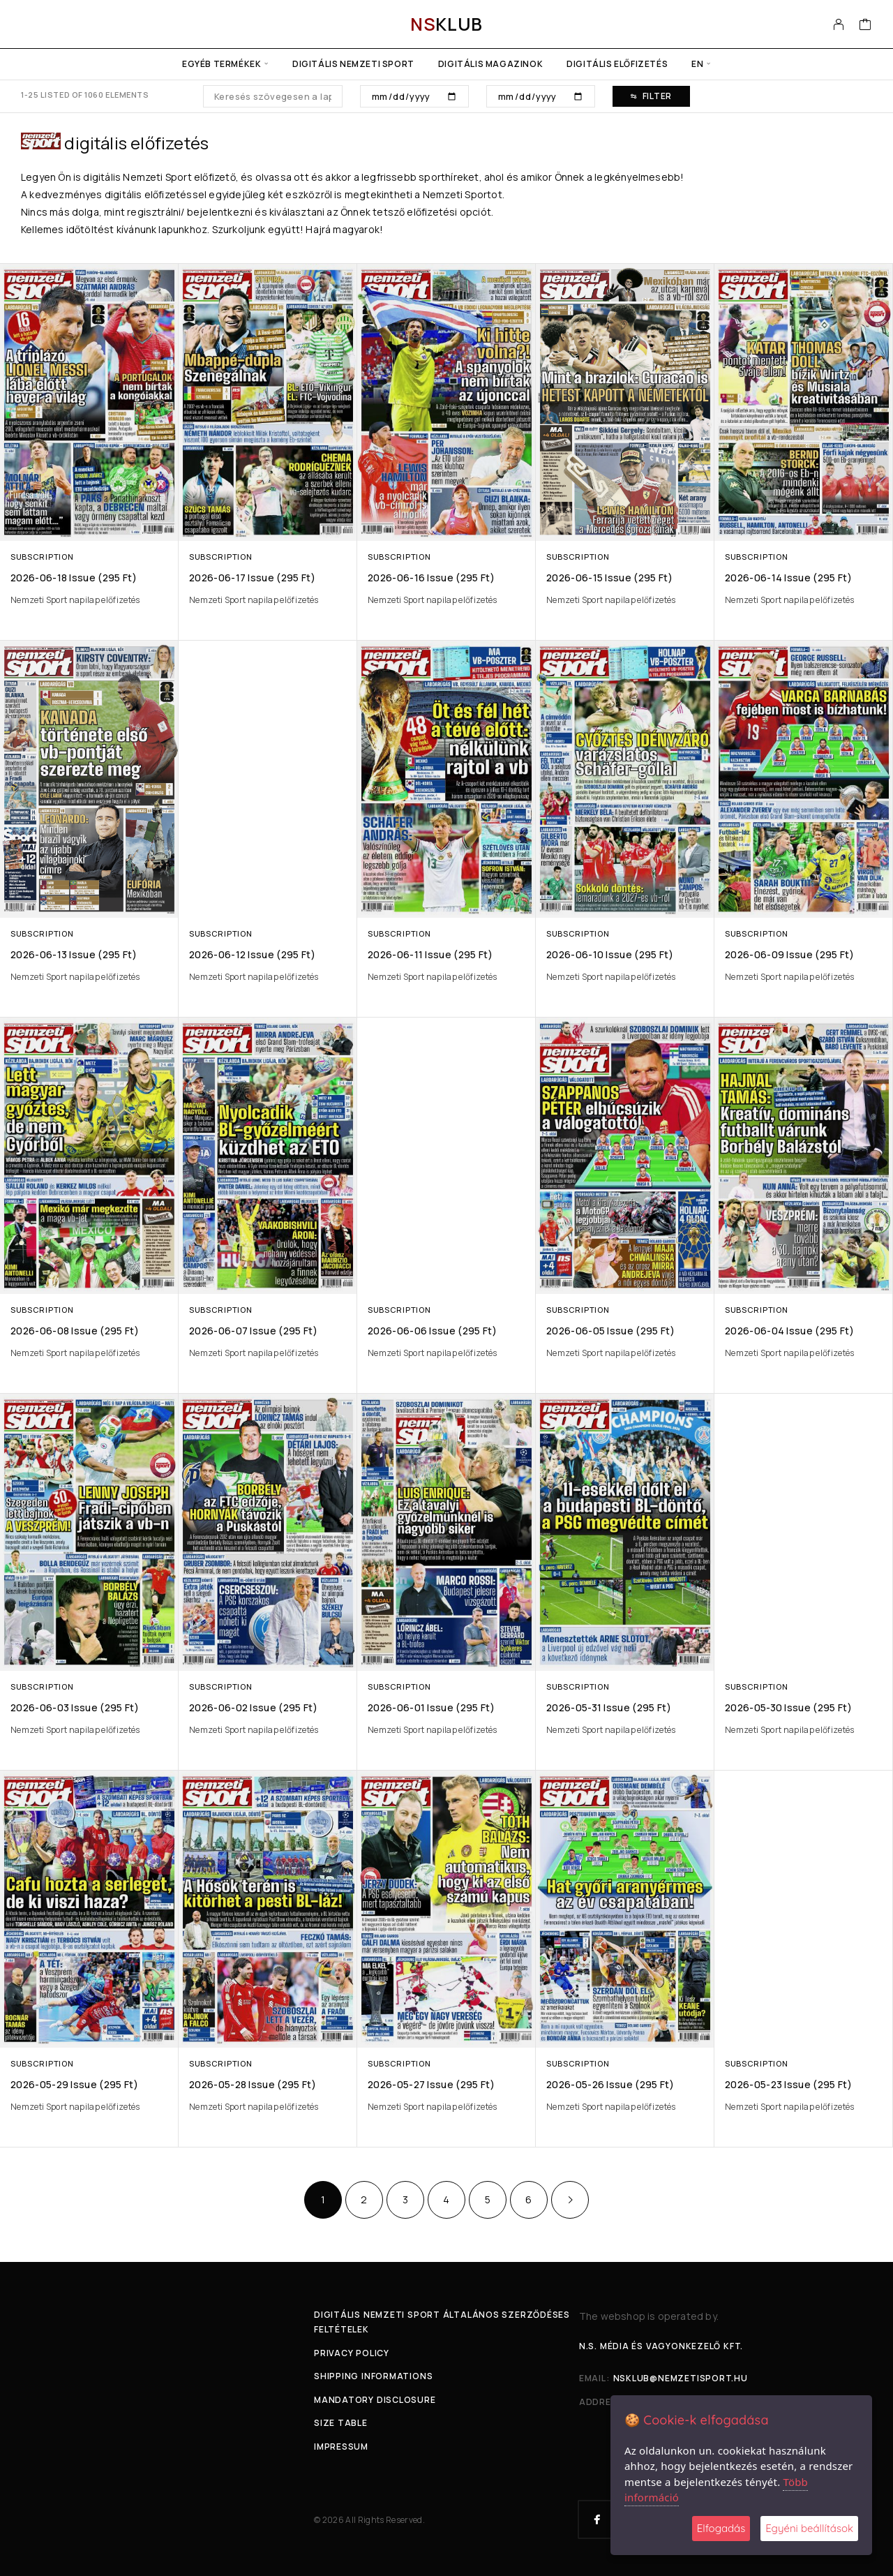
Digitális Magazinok (490, 64)
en (697, 64)
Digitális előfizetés (617, 64)
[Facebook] (597, 2519)
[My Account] (839, 24)
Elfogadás (721, 2528)
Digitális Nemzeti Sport (353, 64)
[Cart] (865, 25)
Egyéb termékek (221, 64)
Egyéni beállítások (809, 2528)
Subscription (41, 556)
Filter (651, 96)
